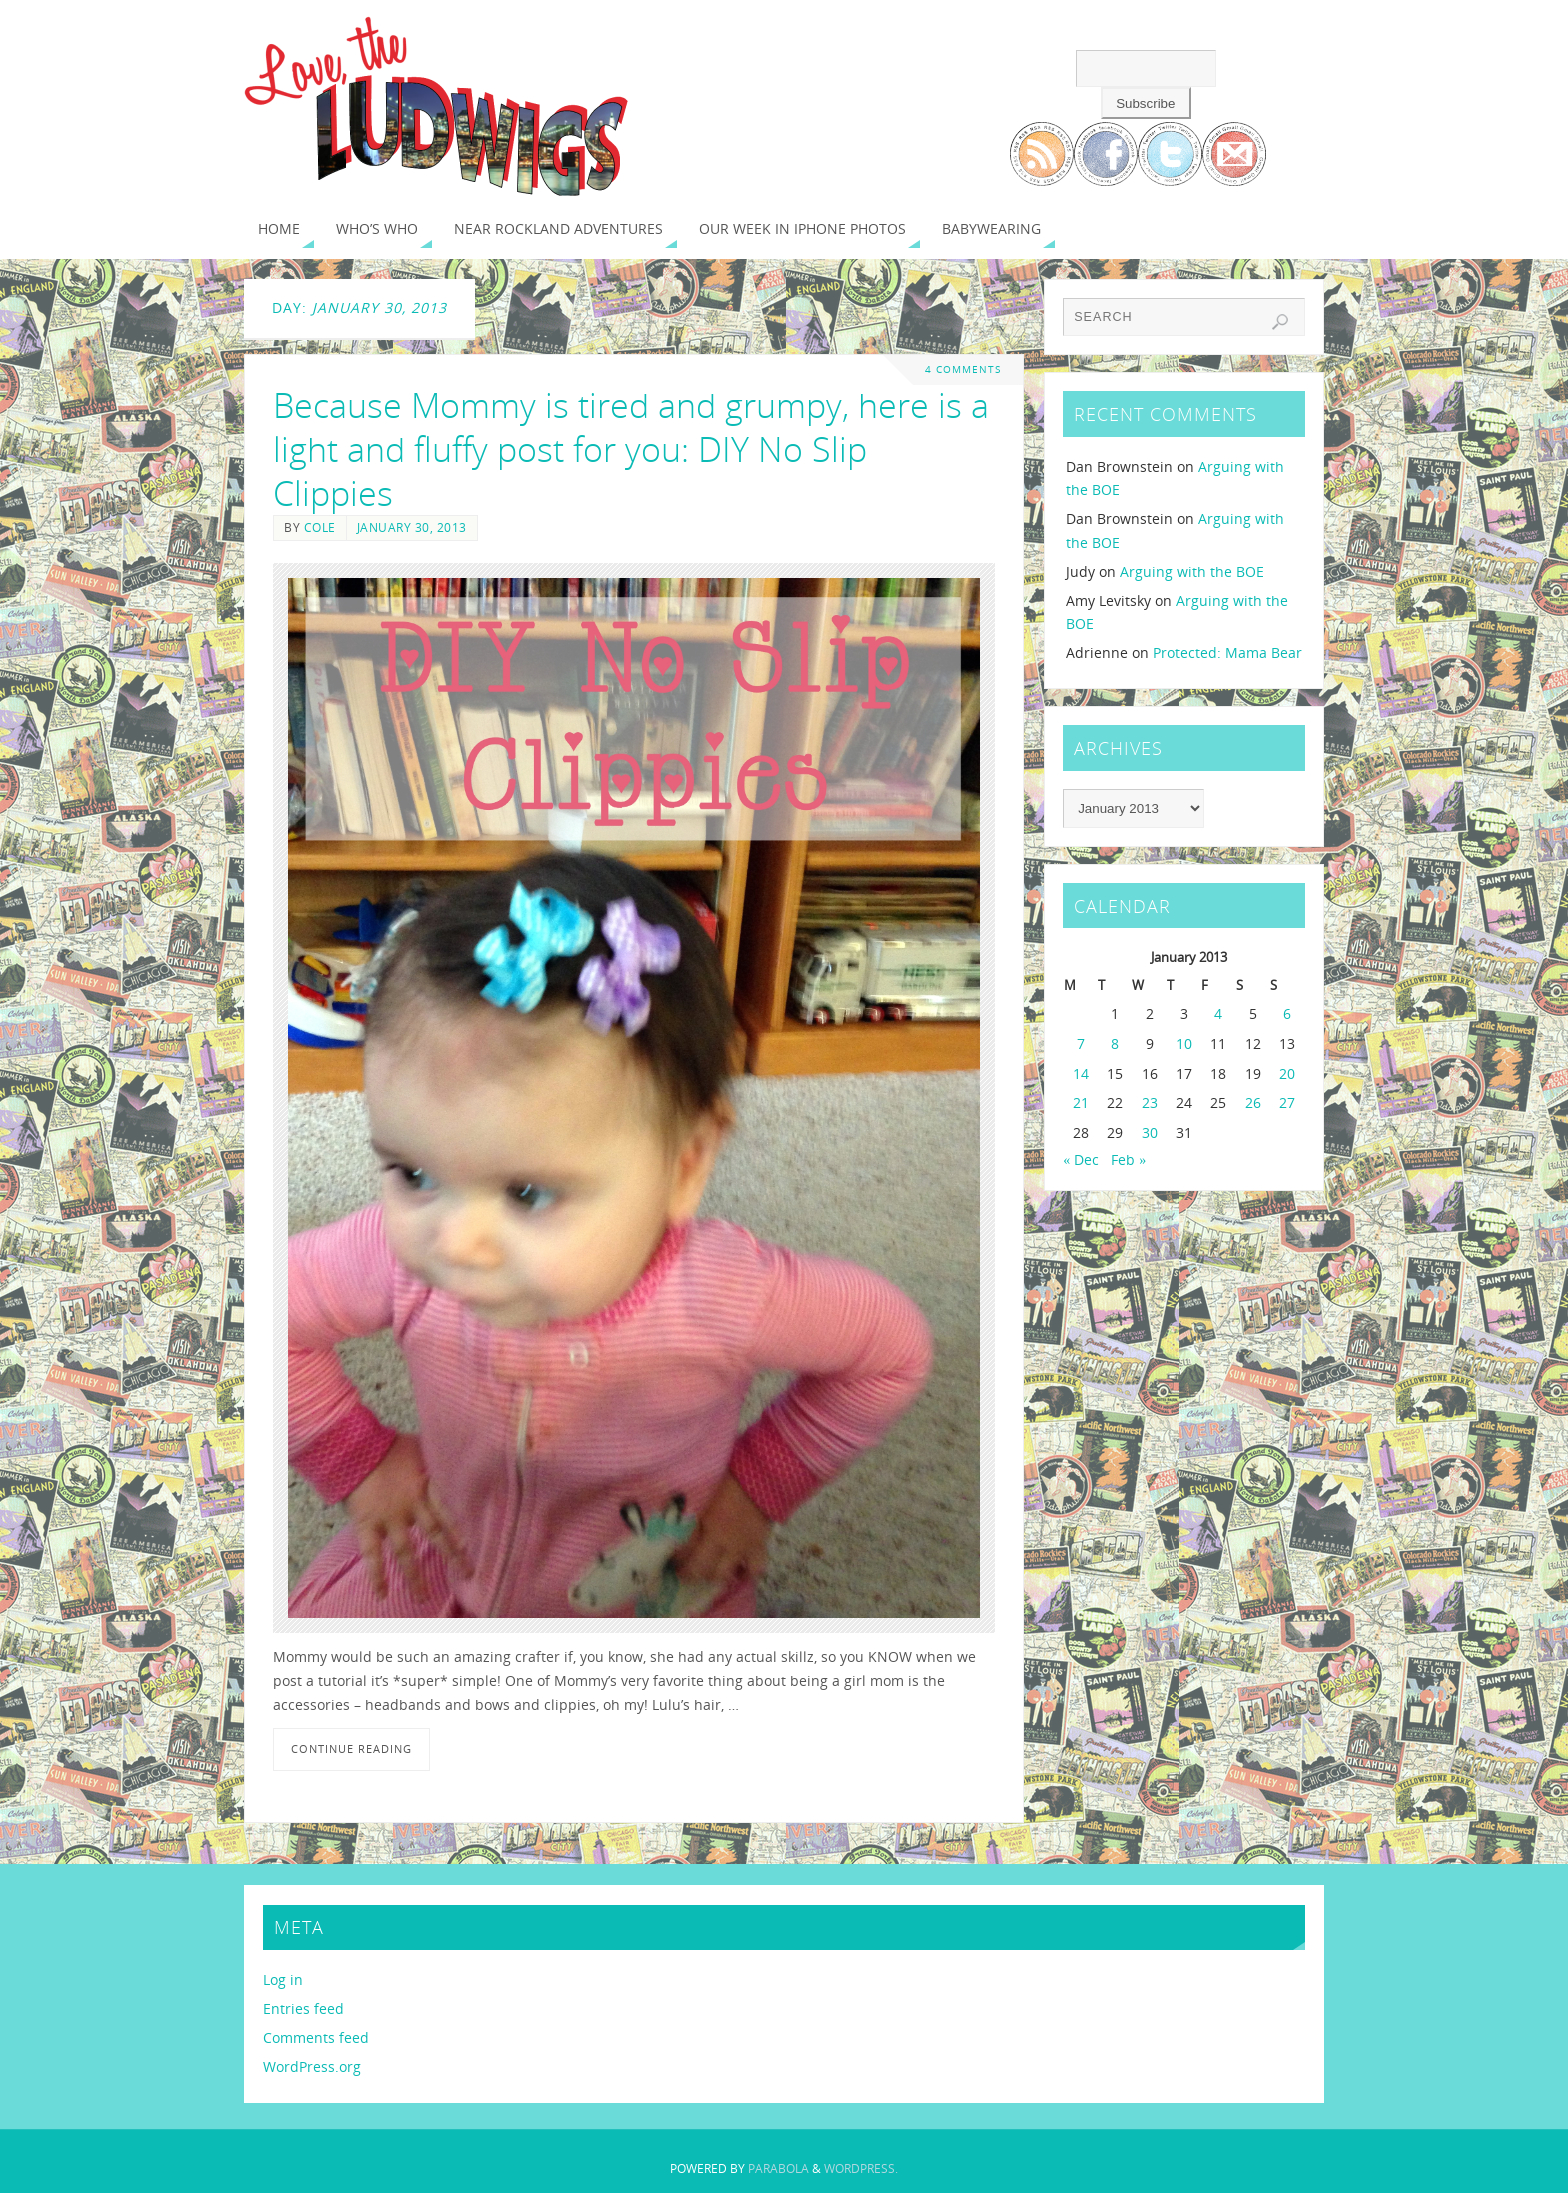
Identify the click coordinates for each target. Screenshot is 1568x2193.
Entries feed (303, 2008)
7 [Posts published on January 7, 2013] (1081, 1043)
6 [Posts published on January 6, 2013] (1287, 1013)
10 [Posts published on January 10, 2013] (1184, 1043)
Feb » (1128, 1159)
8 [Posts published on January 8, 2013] (1115, 1043)
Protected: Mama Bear (1227, 652)
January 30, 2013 (412, 527)
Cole (320, 527)
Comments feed (316, 2037)
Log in (283, 1979)
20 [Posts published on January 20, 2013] (1287, 1073)
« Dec (1081, 1159)
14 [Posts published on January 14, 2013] (1081, 1073)
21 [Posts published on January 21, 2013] (1081, 1102)
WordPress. (861, 2168)
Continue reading (351, 1748)
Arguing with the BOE (1192, 571)
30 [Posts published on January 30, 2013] (1150, 1132)
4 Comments (963, 369)
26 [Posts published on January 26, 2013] (1253, 1102)
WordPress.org (312, 2066)
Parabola (778, 2168)
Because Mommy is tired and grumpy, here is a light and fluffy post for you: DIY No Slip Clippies (631, 449)
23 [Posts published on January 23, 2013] (1150, 1102)
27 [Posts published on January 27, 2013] (1287, 1102)
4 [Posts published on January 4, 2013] (1218, 1013)
